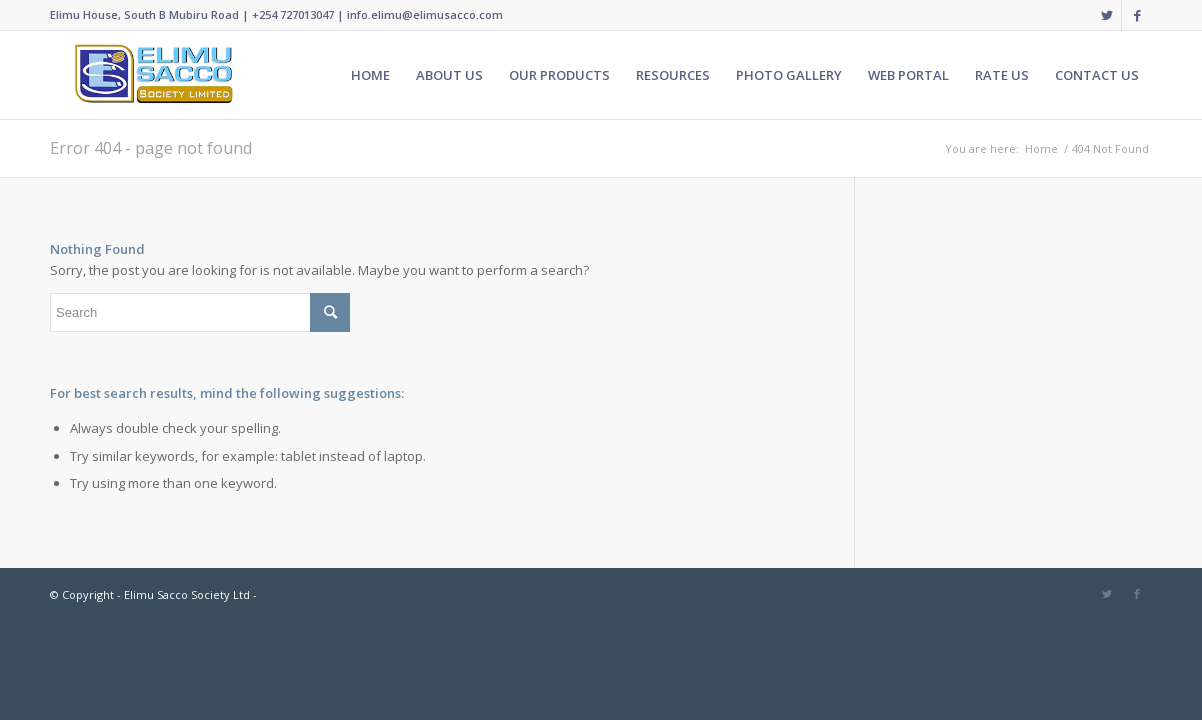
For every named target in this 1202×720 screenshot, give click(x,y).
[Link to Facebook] (1137, 15)
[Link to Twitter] (1106, 15)
